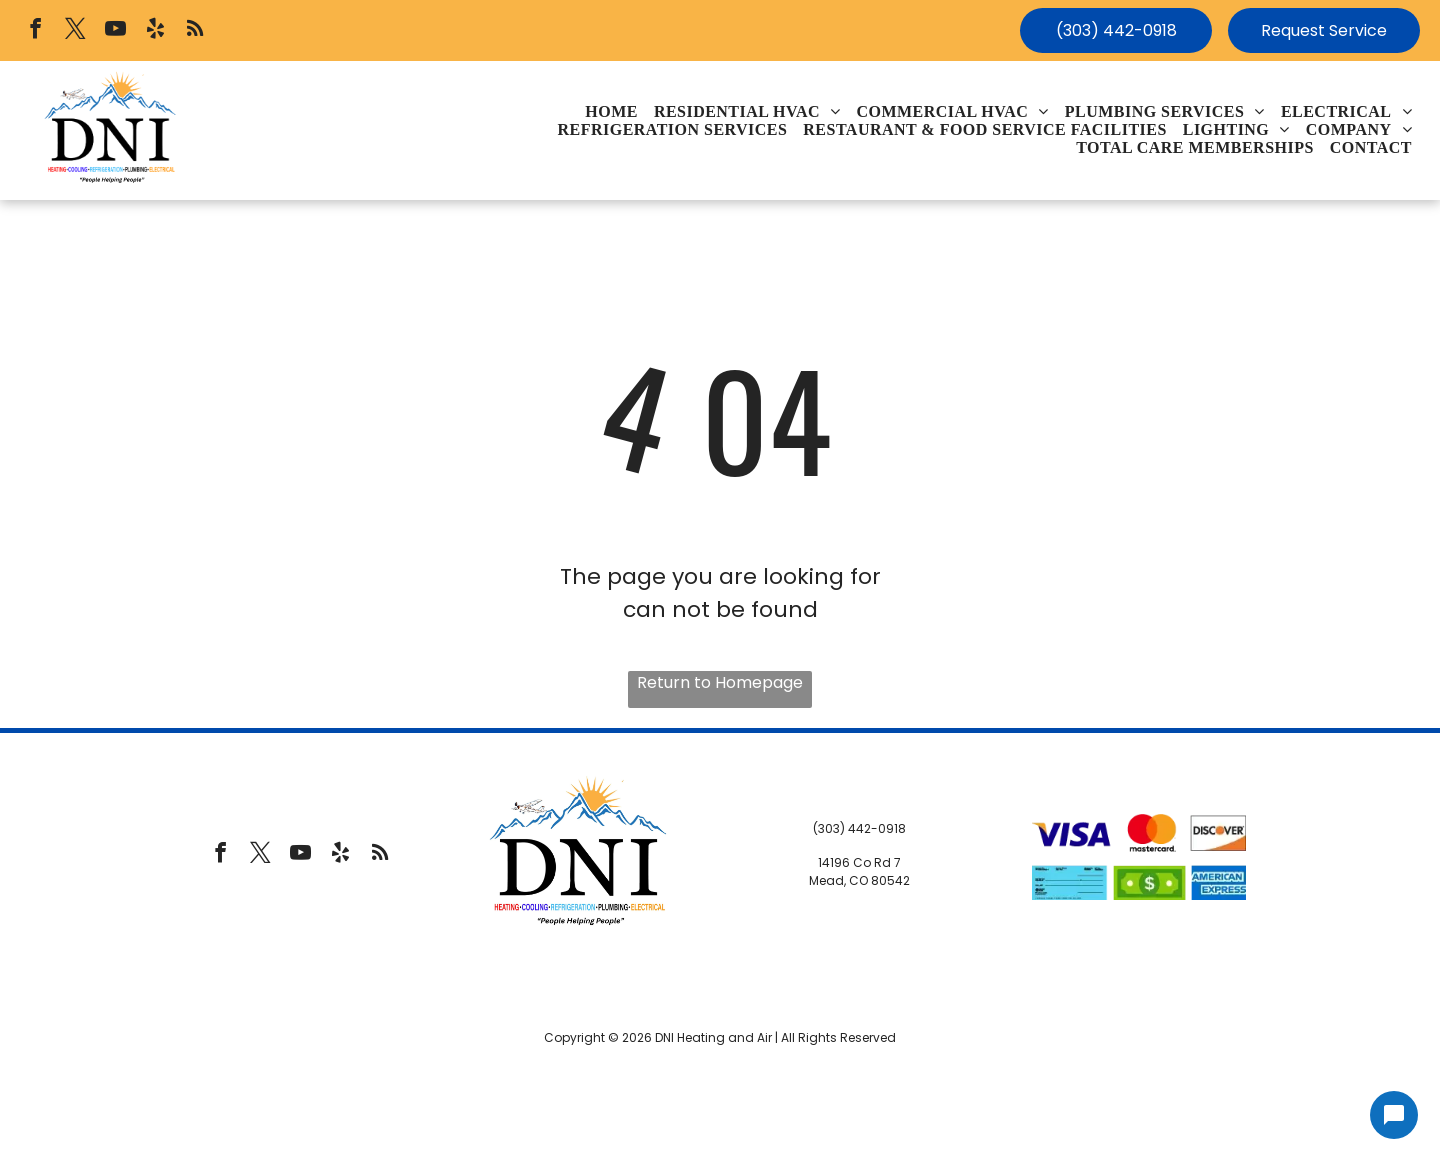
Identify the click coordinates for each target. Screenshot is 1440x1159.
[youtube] (115, 31)
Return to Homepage (720, 682)
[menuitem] (611, 112)
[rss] (195, 31)
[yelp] (155, 31)
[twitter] (75, 31)
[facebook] (35, 31)
